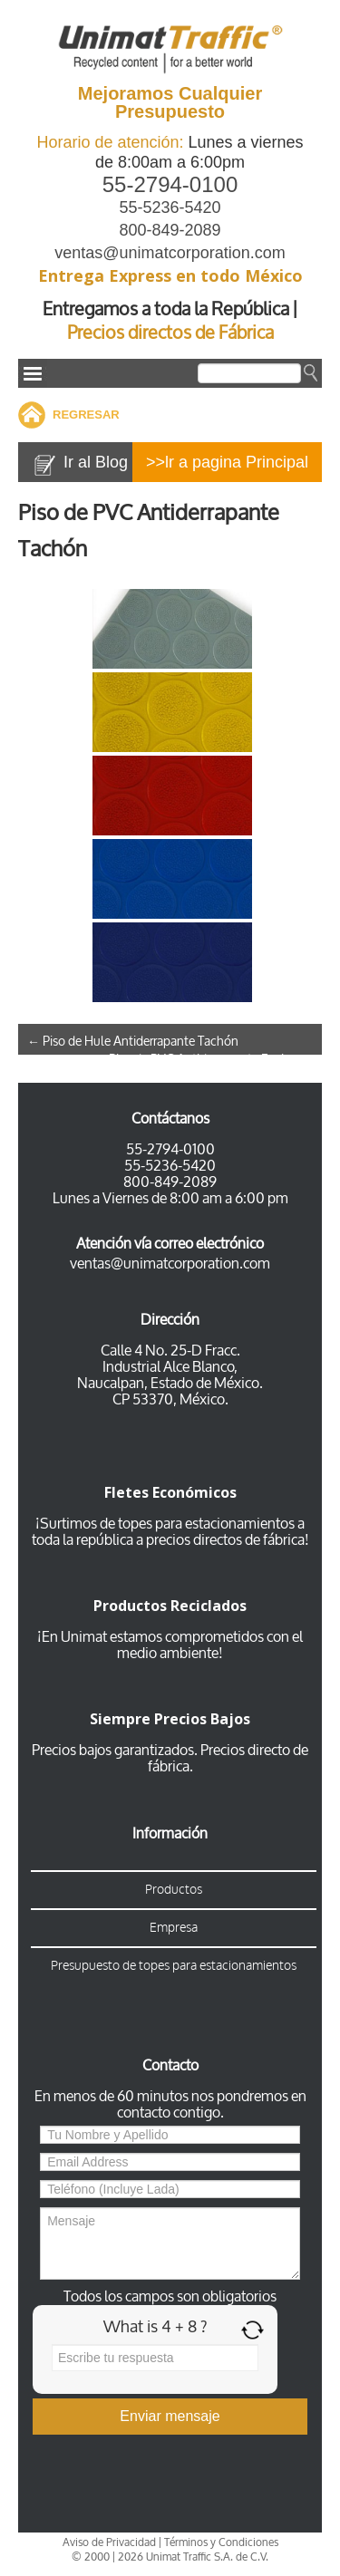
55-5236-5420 (169, 207)
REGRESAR (86, 414)
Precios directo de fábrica (228, 1758)
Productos (173, 1889)
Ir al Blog (95, 462)
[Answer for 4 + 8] (155, 2357)
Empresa (174, 1927)
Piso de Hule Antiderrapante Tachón (132, 1041)
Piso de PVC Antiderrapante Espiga (211, 1059)
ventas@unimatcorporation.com (169, 253)
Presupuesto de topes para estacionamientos (173, 1965)
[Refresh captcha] (252, 2330)
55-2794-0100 (170, 184)
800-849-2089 (169, 230)
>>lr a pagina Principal (227, 462)
